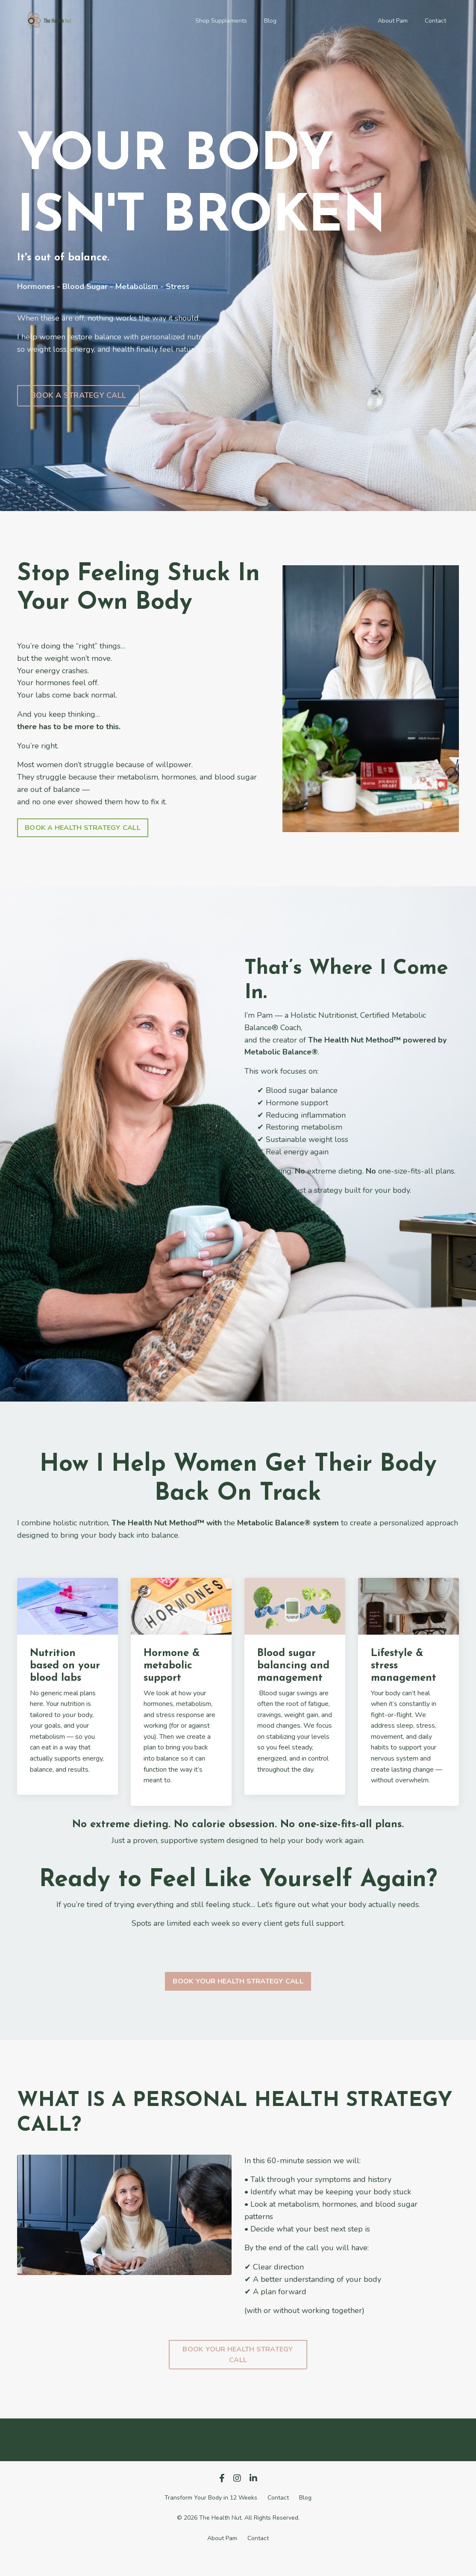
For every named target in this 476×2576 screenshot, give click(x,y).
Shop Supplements (221, 21)
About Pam (393, 21)
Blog (270, 21)
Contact (435, 21)
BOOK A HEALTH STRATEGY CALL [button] (83, 827)
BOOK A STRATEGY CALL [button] (78, 395)
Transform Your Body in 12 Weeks (211, 2498)
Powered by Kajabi (238, 2554)
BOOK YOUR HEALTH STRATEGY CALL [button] (238, 1981)
